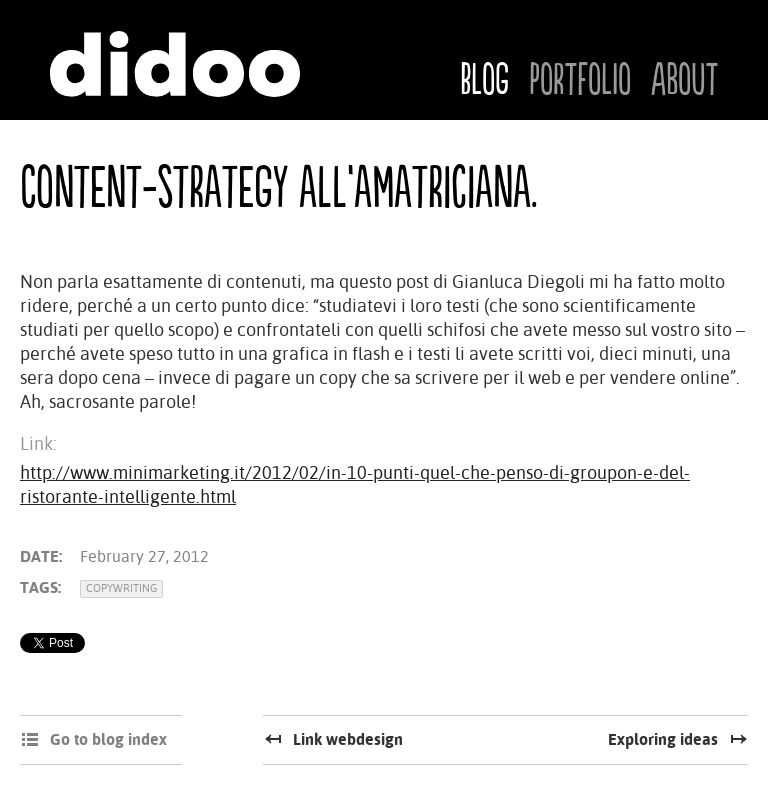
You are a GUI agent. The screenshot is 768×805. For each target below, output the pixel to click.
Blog (484, 81)
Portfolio (580, 81)
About (684, 81)
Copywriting (121, 588)
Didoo (175, 64)
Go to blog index (108, 739)
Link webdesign (348, 739)
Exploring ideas (663, 739)
